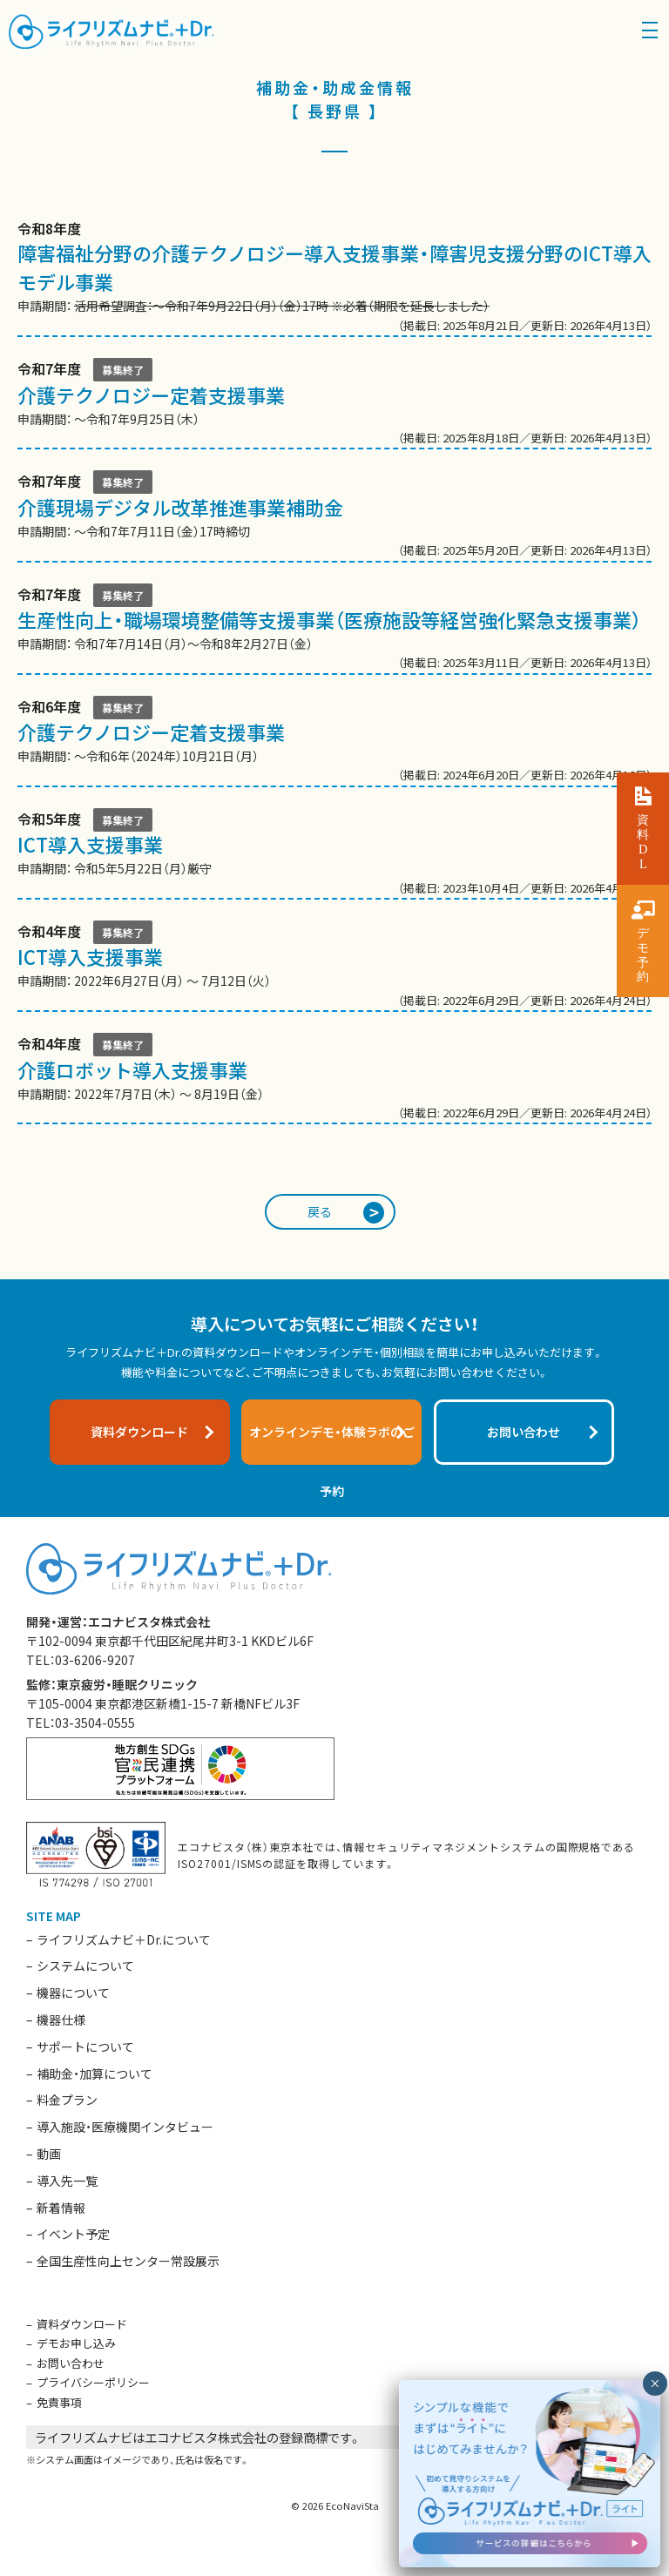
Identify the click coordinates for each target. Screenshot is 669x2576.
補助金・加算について (94, 2073)
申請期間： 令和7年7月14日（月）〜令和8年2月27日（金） (334, 629)
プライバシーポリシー (93, 2382)
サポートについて (85, 2046)
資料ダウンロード (82, 2324)
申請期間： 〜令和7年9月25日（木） (334, 404)
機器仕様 (61, 2019)
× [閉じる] (654, 2383)
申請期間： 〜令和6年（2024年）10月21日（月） (334, 742)
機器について (73, 1992)
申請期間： (334, 277)
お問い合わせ (71, 2363)
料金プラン (67, 2099)
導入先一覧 (67, 2180)
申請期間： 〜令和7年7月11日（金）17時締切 (334, 516)
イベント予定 (73, 2233)
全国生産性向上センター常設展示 (128, 2260)
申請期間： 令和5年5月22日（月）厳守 (334, 854)
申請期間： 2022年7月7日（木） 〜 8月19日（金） (334, 1079)
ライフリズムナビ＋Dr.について (124, 1939)
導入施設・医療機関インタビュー (125, 2126)
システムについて (85, 1965)
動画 (49, 2153)
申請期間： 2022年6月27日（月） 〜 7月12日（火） (334, 966)
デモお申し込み (76, 2343)
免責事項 (59, 2402)
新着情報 (61, 2207)
